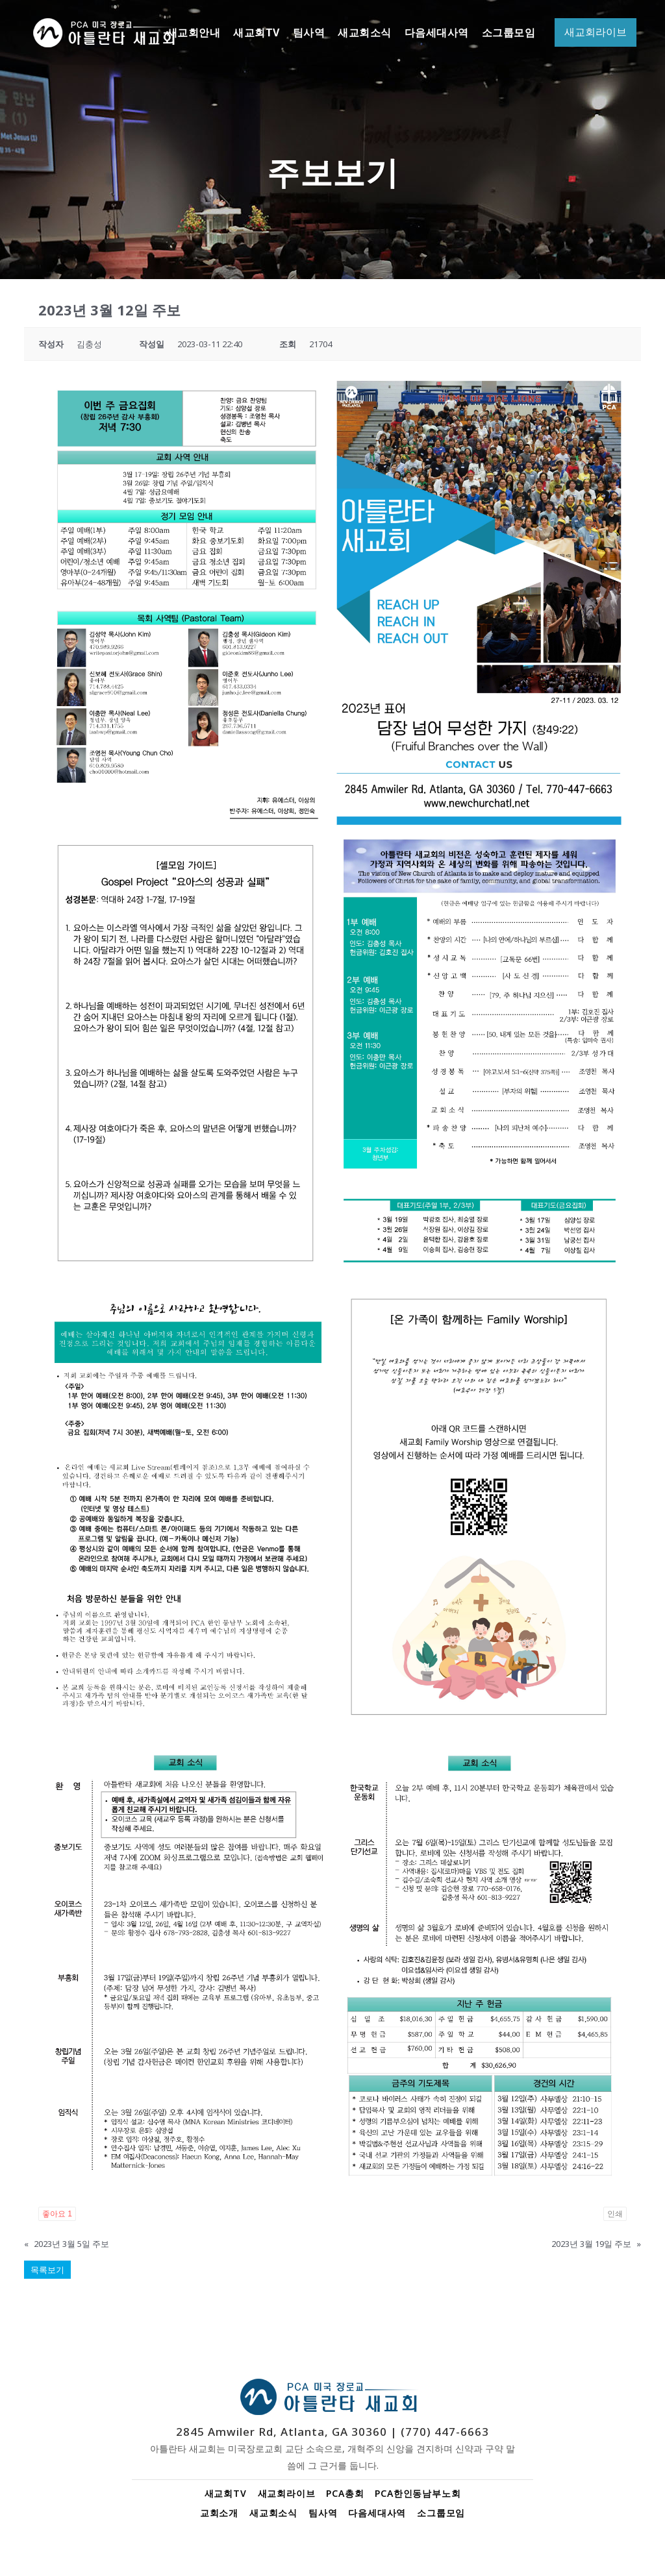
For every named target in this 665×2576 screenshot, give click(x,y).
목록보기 (47, 2269)
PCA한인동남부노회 (417, 2493)
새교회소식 (273, 2513)
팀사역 (322, 2513)
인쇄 (615, 2213)
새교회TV (226, 2493)
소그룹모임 (441, 2513)
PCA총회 (345, 2493)
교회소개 (219, 2513)
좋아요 (57, 2213)
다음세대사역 (377, 2513)
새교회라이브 (287, 2493)
